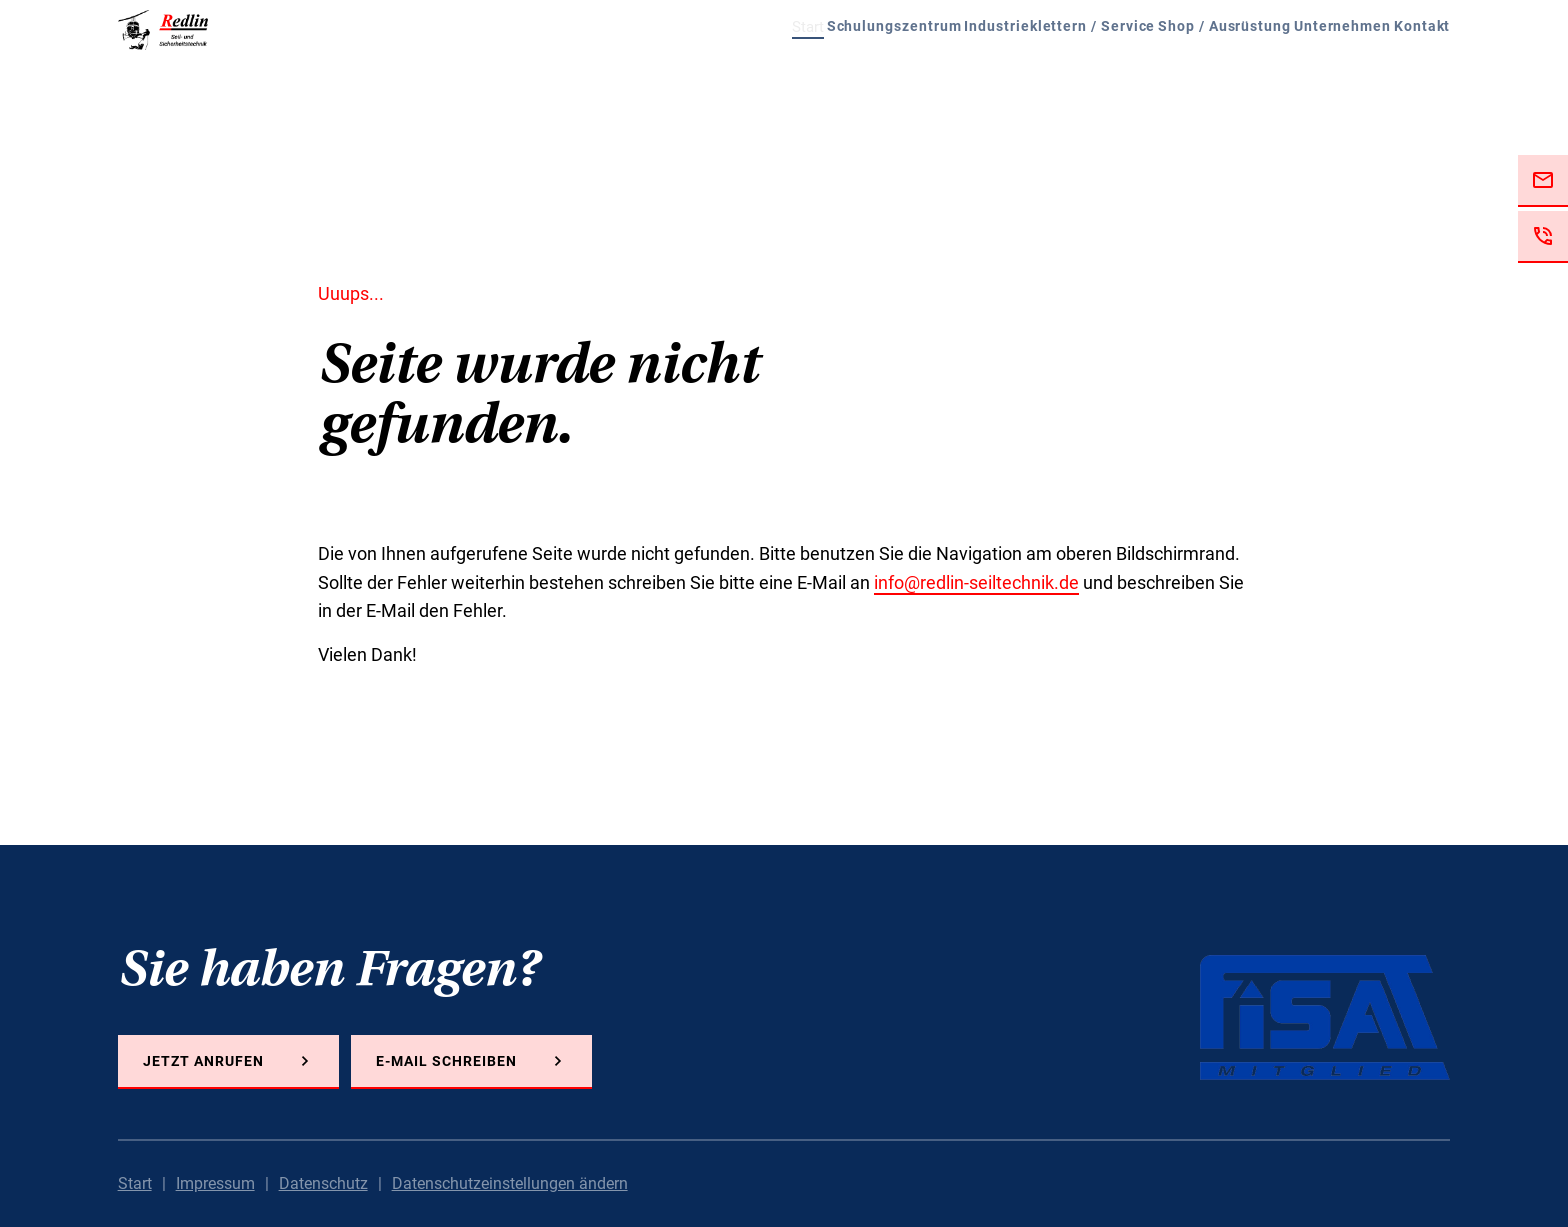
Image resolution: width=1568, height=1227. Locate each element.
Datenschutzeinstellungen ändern (510, 1183)
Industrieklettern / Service (907, 70)
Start (555, 70)
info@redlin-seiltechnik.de (976, 582)
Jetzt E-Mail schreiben (1543, 181)
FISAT (1325, 1017)
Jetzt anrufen (203, 1061)
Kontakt (1419, 70)
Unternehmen (1293, 70)
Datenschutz (323, 1183)
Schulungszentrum (690, 70)
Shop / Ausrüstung (1124, 70)
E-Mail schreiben (446, 1061)
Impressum (215, 1183)
